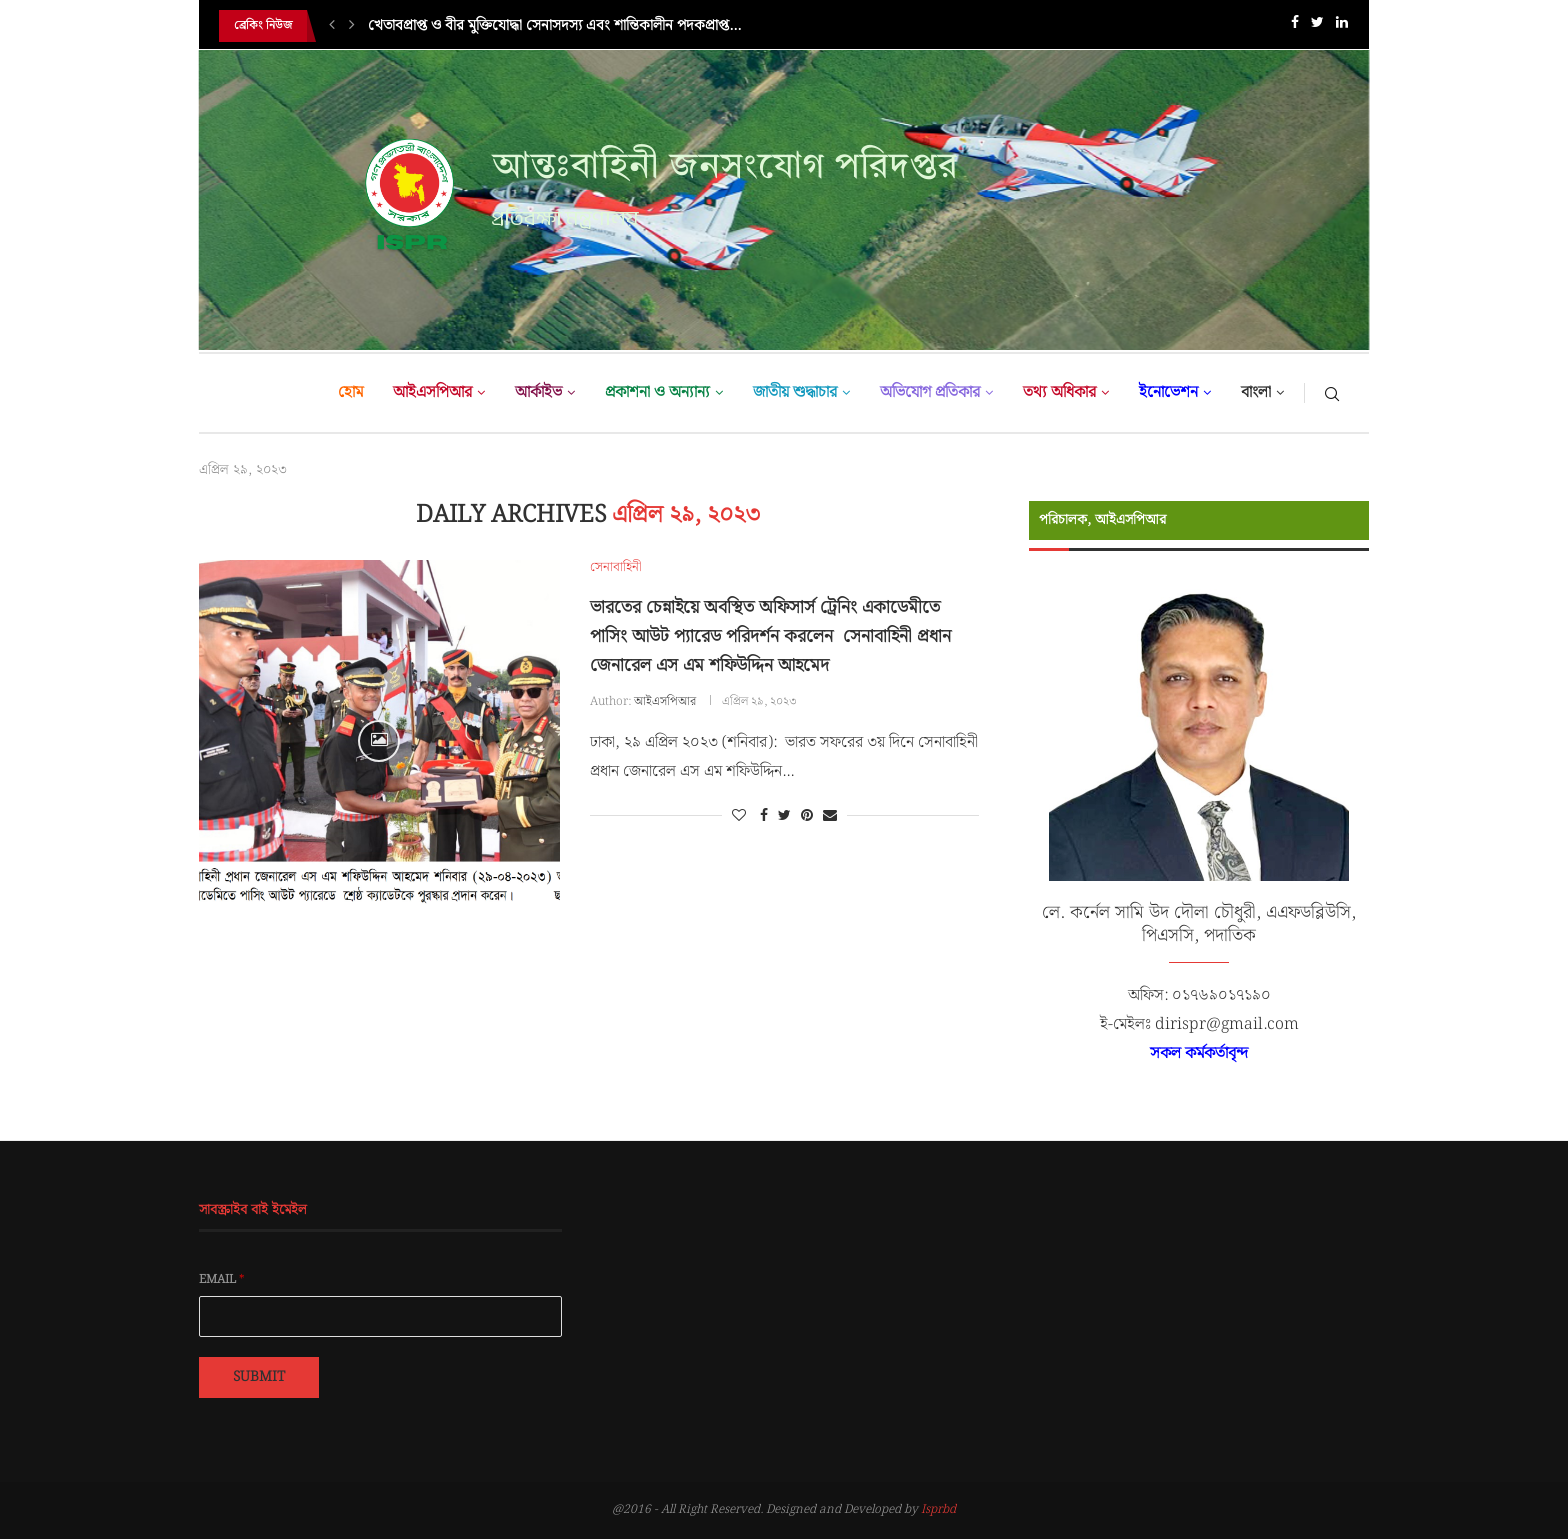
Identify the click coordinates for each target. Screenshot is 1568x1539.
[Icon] (379, 741)
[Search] (1332, 393)
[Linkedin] (1342, 26)
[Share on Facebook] (764, 816)
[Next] (352, 26)
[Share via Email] (830, 816)
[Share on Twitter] (784, 816)
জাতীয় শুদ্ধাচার (795, 392)
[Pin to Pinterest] (807, 816)
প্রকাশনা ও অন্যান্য (657, 392)
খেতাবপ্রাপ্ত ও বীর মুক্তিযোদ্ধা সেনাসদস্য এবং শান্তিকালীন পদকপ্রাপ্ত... (554, 26)
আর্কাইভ (538, 392)
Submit (259, 1377)
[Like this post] (739, 816)
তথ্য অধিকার (1059, 392)
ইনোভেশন (1168, 392)
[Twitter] (1317, 26)
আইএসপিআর (432, 392)
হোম (350, 392)
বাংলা (1256, 392)
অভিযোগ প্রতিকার (930, 392)
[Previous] (332, 26)
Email (222, 1280)
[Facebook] (1295, 26)
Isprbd (938, 1509)
